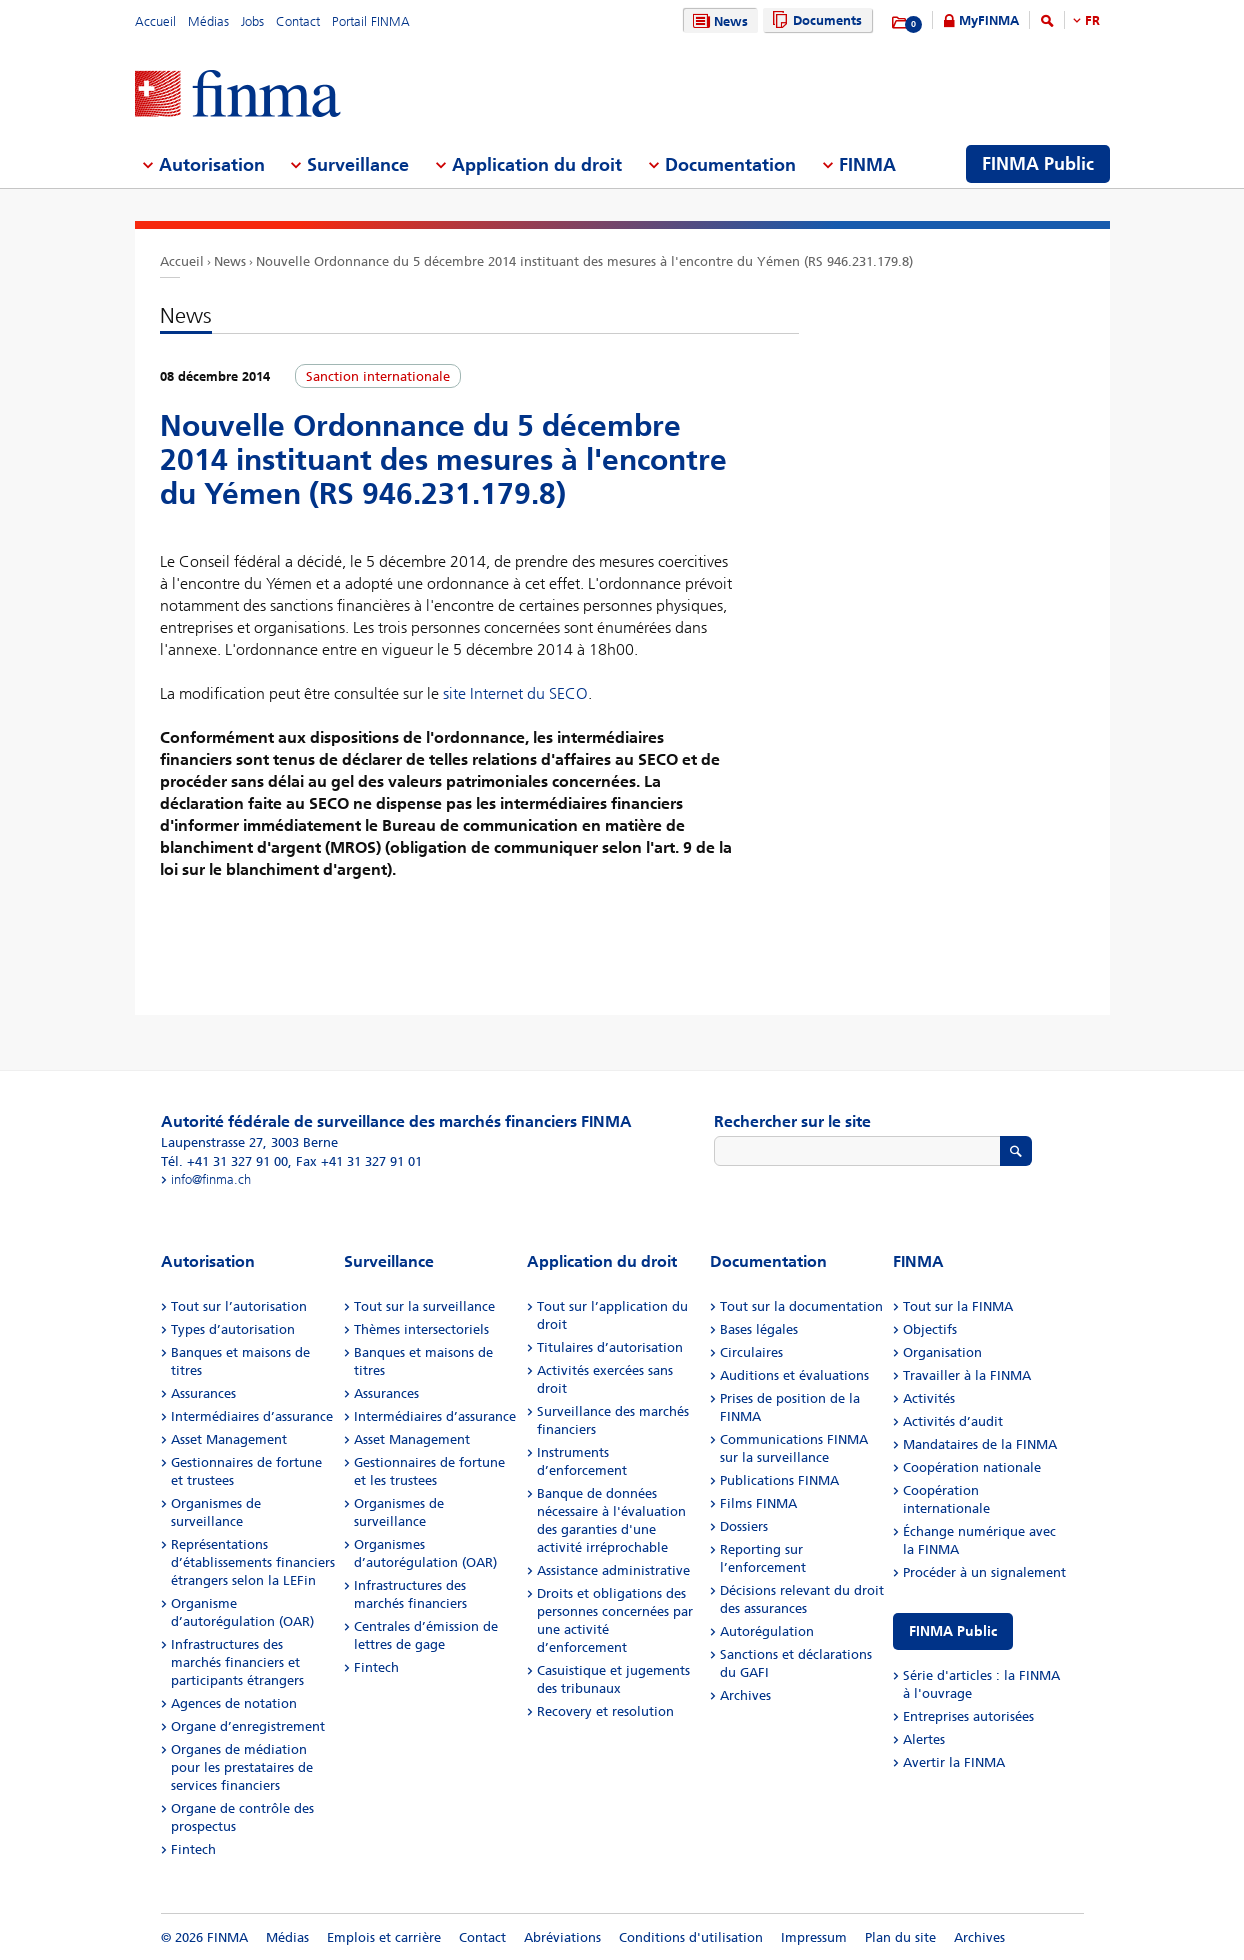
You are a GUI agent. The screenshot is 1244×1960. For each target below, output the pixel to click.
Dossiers (744, 1526)
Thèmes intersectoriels (421, 1329)
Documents (814, 20)
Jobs (252, 21)
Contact (298, 21)
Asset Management (229, 1439)
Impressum (814, 1937)
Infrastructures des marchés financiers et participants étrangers (237, 1662)
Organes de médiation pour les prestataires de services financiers (242, 1767)
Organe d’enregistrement (248, 1726)
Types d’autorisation (233, 1329)
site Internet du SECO (515, 693)
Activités (929, 1398)
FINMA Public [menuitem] (1038, 164)
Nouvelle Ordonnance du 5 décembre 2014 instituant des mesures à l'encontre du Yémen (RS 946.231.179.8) (584, 261)
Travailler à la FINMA (967, 1375)
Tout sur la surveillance (424, 1306)
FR (1092, 20)
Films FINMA (758, 1503)
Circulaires (751, 1352)
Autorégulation (767, 1631)
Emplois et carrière (384, 1937)
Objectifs (930, 1329)
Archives (745, 1695)
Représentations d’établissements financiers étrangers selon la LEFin (253, 1562)
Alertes (924, 1739)
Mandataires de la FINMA (980, 1444)
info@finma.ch (211, 1179)
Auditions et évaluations (794, 1375)
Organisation (942, 1352)
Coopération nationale (972, 1467)
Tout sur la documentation (801, 1306)
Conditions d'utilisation (691, 1937)
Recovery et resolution (605, 1711)
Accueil (155, 21)
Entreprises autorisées (968, 1716)
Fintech (193, 1849)
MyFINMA (989, 20)
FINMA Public (953, 1631)
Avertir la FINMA (954, 1762)
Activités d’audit (953, 1421)
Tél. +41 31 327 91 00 (224, 1161)
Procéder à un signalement (984, 1572)
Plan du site (900, 1937)
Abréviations (562, 1937)
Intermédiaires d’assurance (252, 1416)
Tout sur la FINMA (958, 1306)
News (718, 21)
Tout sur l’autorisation (239, 1306)
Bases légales (759, 1329)
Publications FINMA (779, 1480)
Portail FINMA (371, 21)
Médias (208, 21)
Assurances (203, 1393)
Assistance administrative (613, 1570)
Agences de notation (234, 1703)
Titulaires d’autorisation (610, 1347)
